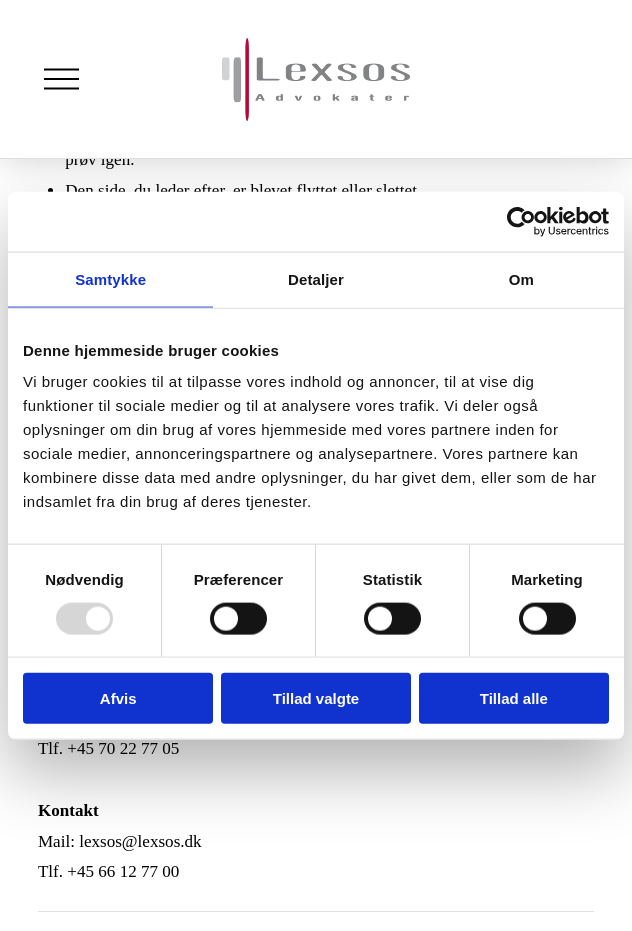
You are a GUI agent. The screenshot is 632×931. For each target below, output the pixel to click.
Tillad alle (514, 698)
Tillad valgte (316, 698)
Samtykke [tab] (110, 278)
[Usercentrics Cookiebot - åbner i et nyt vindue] (521, 221)
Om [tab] (521, 278)
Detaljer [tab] (316, 278)
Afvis (118, 698)
